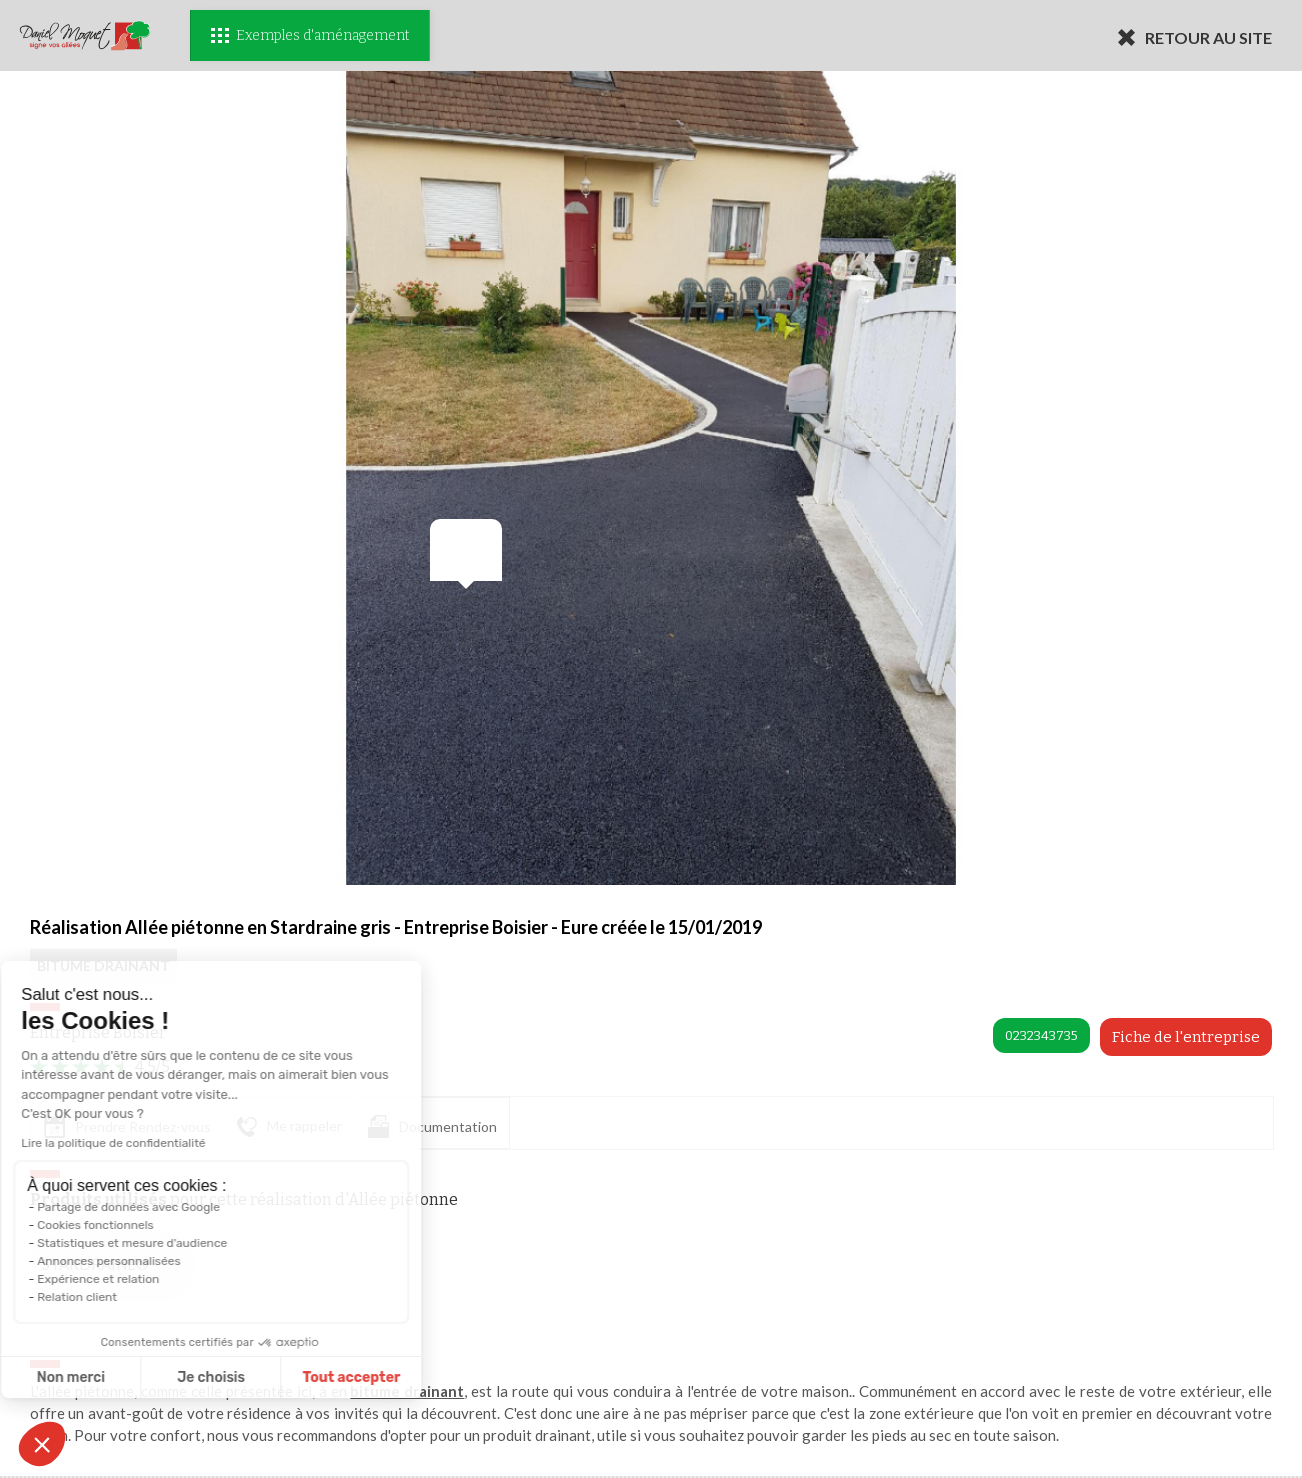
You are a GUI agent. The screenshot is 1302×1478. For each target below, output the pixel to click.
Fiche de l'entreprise (1186, 1037)
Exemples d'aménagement (310, 35)
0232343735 (1041, 1035)
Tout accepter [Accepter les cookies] (268, 1377)
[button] (42, 1444)
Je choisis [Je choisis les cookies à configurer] (128, 1377)
